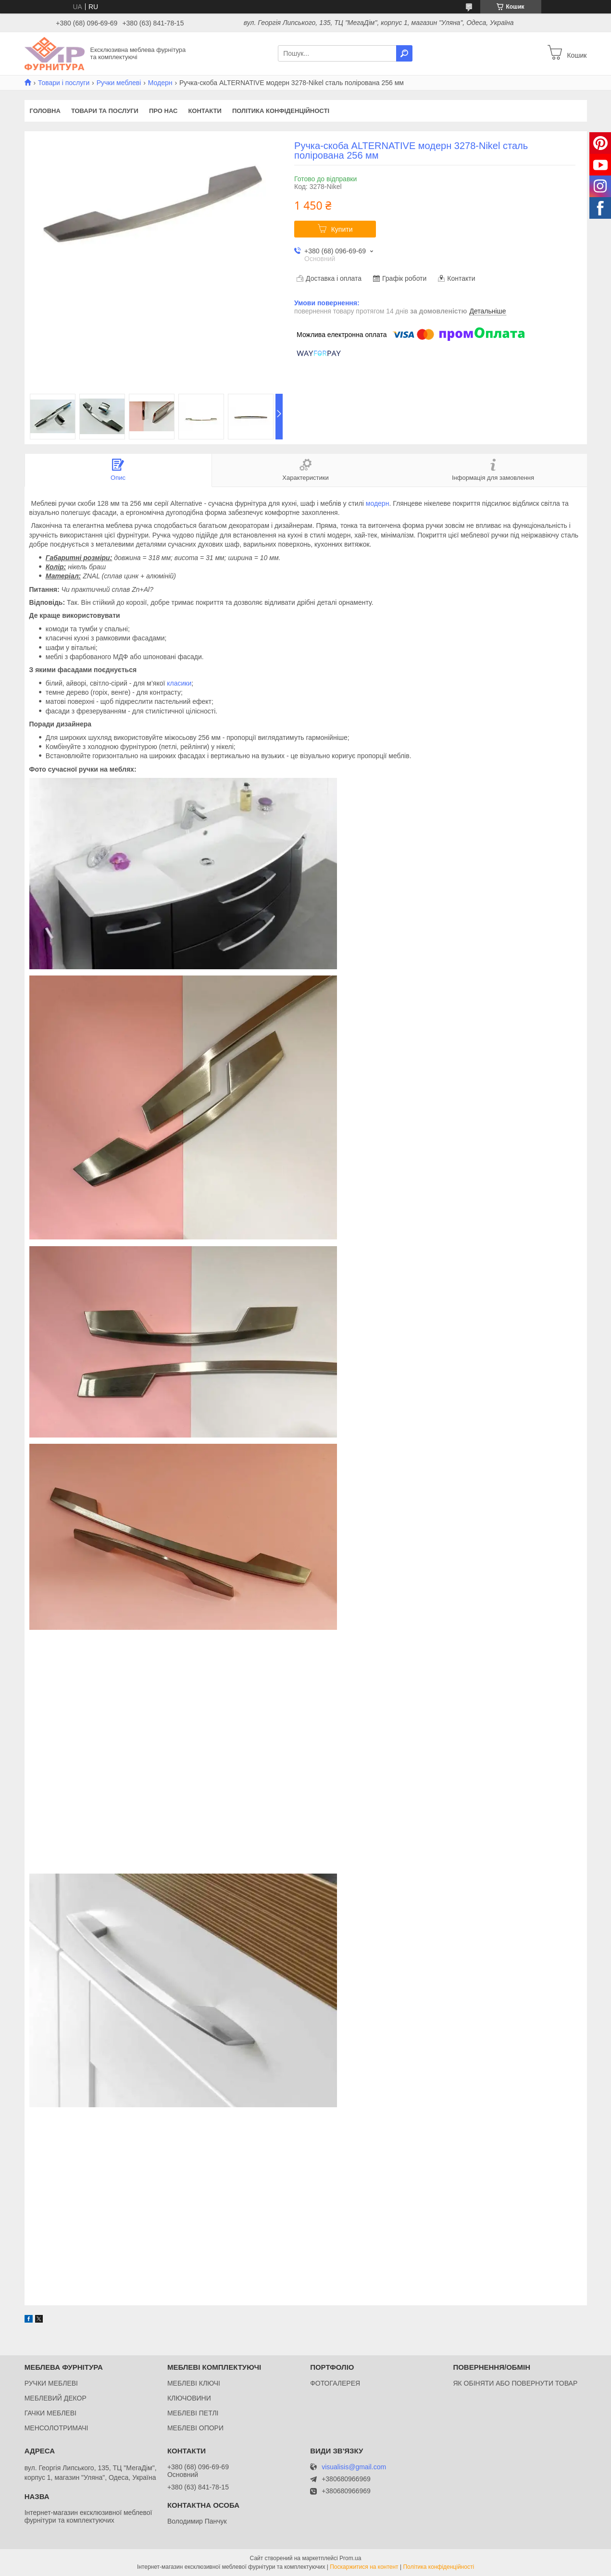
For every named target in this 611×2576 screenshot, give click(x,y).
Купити (342, 229)
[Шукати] (404, 53)
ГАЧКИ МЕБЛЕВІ (50, 2413)
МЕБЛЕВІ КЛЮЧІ (193, 2383)
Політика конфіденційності (280, 110)
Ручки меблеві (119, 83)
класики (179, 683)
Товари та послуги (104, 110)
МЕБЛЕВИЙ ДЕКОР (56, 2398)
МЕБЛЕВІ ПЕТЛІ (193, 2413)
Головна (45, 110)
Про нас (163, 110)
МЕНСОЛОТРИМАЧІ (56, 2428)
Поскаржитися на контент (364, 2566)
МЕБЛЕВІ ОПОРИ (195, 2428)
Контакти (205, 110)
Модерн (160, 83)
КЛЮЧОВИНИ (189, 2398)
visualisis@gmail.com (354, 2467)
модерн (377, 503)
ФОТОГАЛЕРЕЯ (335, 2383)
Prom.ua (350, 2558)
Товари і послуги (63, 83)
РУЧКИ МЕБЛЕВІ (51, 2383)
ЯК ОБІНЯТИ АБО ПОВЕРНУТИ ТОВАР (515, 2383)
